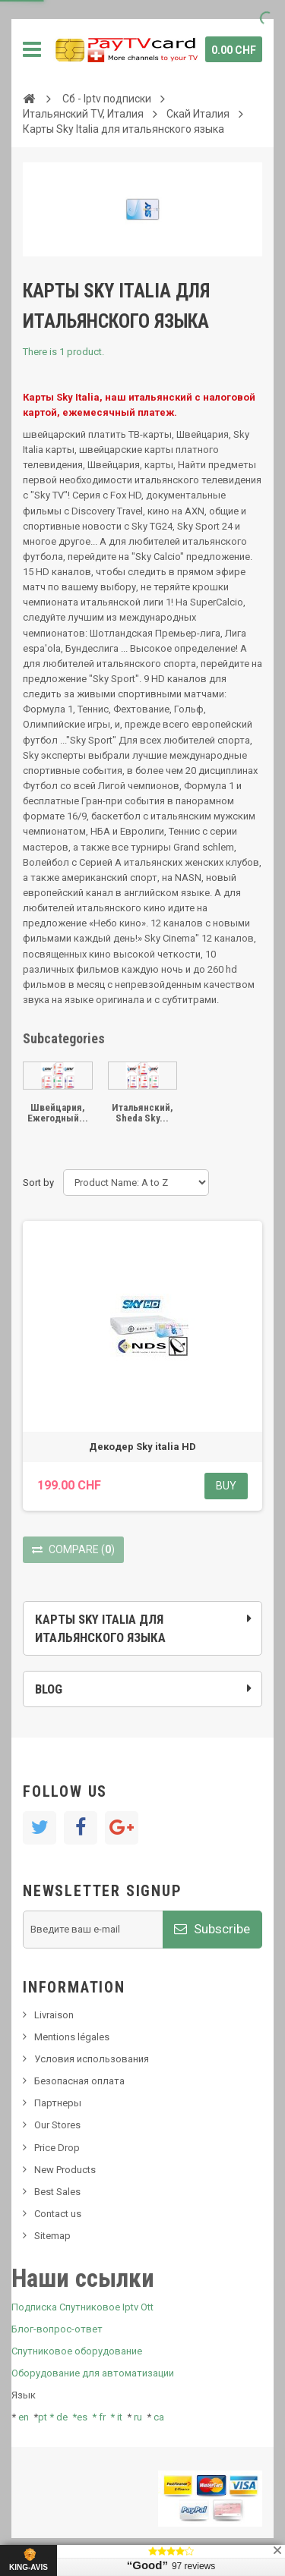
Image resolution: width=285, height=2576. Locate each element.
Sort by (38, 1182)
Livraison (54, 2015)
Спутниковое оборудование (76, 2351)
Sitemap (52, 2235)
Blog (48, 1689)
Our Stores (57, 2125)
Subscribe (212, 1928)
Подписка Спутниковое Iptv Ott (82, 2307)
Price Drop (57, 2147)
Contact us (57, 2213)
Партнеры (57, 2103)
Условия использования (91, 2059)
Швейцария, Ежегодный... (57, 1113)
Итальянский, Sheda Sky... (142, 1113)
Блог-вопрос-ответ (57, 2329)
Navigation (32, 49)
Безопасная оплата (79, 2081)
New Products (65, 2169)
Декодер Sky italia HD (142, 1446)
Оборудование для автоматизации (92, 2373)
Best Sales (57, 2191)
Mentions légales (71, 2037)
